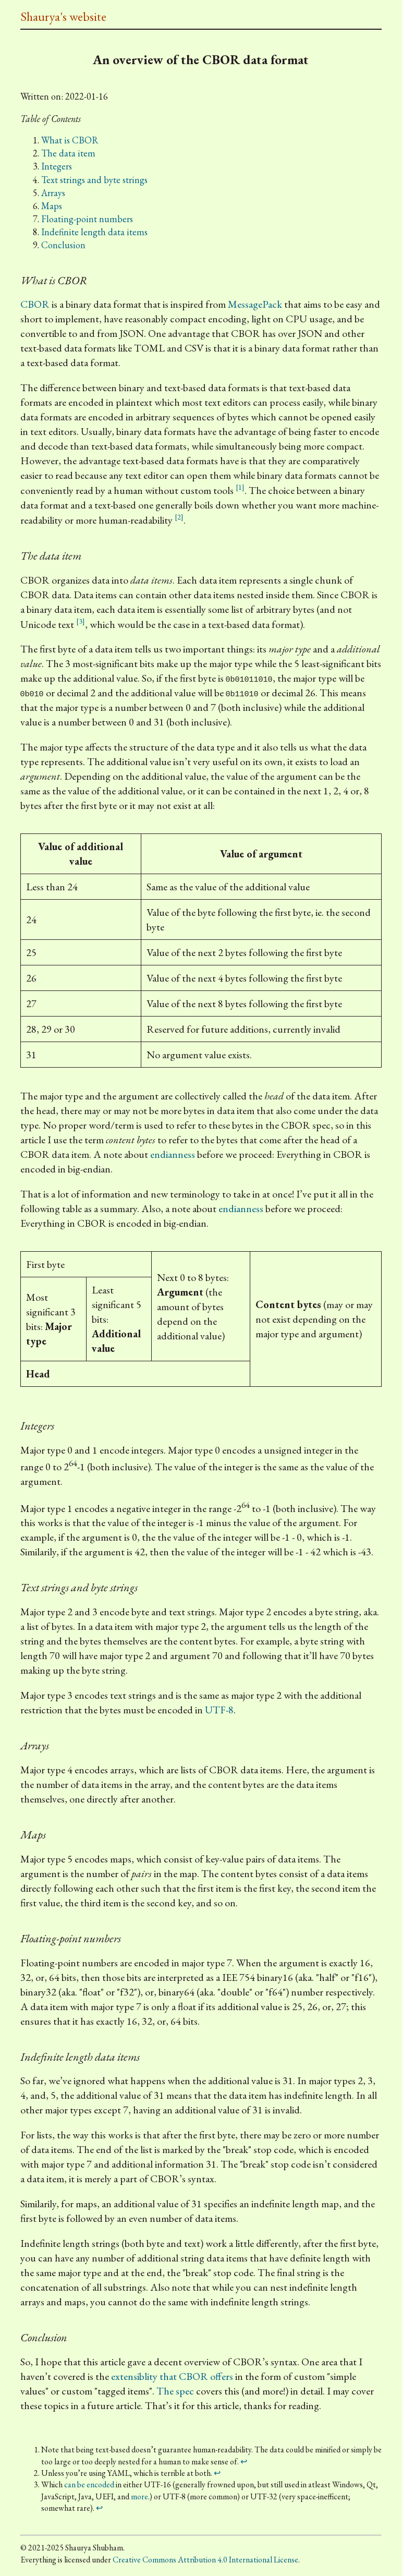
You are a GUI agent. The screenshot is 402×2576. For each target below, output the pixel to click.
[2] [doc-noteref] (179, 517)
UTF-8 (219, 1709)
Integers (56, 166)
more (139, 2496)
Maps (51, 206)
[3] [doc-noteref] (80, 621)
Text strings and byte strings (94, 180)
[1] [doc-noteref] (240, 487)
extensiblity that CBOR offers (172, 2376)
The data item (68, 153)
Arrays (53, 193)
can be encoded (89, 2484)
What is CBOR (70, 140)
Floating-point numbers (87, 219)
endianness (172, 1154)
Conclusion (63, 245)
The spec (175, 2391)
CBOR (35, 304)
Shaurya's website (63, 16)
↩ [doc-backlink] (243, 2461)
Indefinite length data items (94, 232)
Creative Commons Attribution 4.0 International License (205, 2559)
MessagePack (255, 304)
